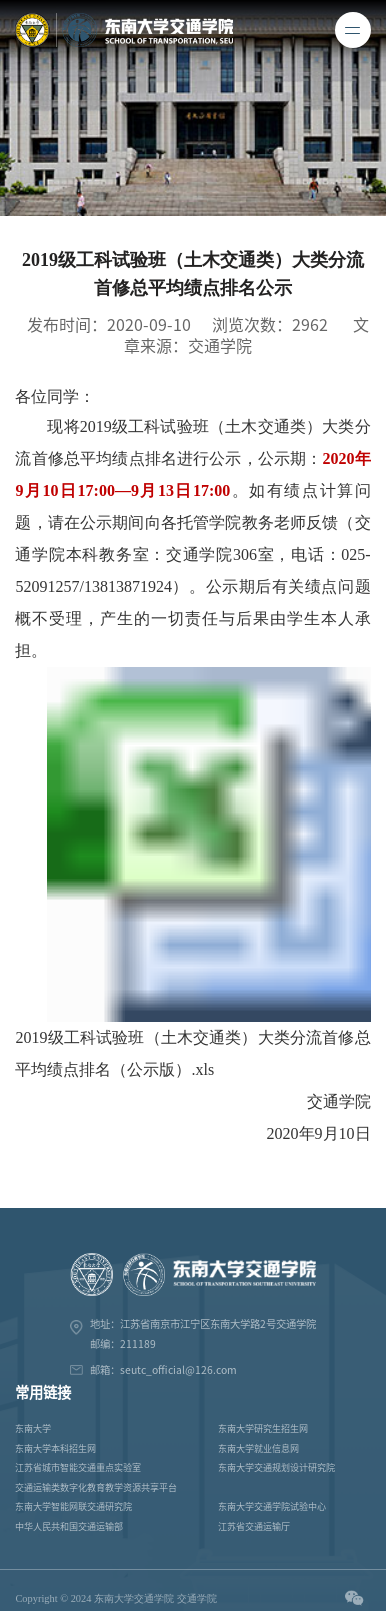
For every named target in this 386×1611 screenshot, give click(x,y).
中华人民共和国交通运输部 (69, 1526)
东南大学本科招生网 (55, 1448)
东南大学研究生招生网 (263, 1428)
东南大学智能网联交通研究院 (73, 1506)
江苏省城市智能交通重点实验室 (78, 1467)
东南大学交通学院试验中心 (272, 1506)
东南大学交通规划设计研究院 (276, 1467)
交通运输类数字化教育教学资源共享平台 (96, 1487)
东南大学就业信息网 (258, 1448)
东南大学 (33, 1428)
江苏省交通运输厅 (254, 1526)
